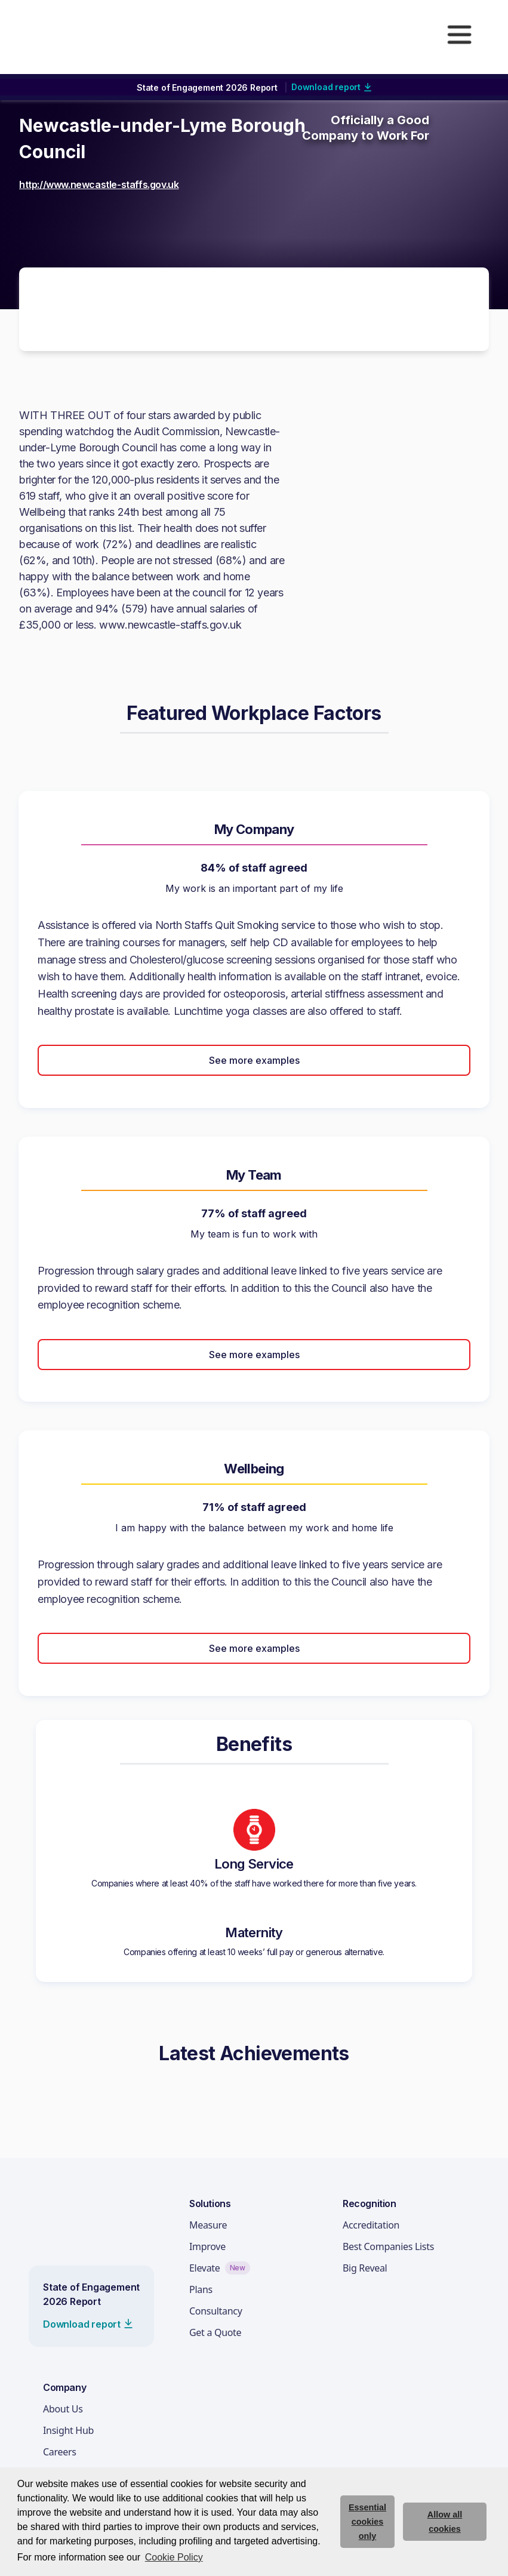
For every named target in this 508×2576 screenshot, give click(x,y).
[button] (459, 34)
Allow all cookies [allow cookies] (444, 2522)
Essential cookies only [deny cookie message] (367, 2522)
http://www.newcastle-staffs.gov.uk (98, 184)
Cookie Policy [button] (174, 2557)
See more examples (254, 1060)
